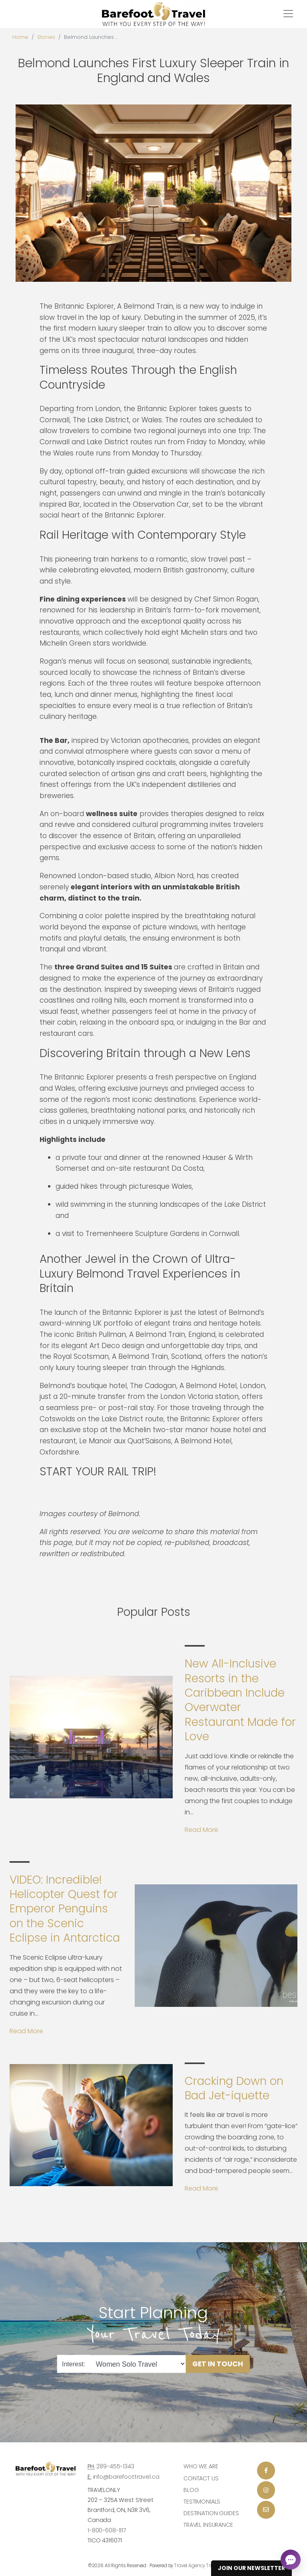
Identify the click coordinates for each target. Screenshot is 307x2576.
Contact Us (201, 2478)
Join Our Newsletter (251, 2568)
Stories (46, 37)
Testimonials (201, 2502)
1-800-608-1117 (107, 2530)
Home (20, 37)
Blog (191, 2490)
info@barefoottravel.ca (126, 2477)
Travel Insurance (208, 2525)
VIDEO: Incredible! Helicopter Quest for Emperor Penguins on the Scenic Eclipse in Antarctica (65, 1909)
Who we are (200, 2466)
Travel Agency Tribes (196, 2565)
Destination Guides (211, 2513)
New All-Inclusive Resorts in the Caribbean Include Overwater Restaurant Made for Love (240, 1700)
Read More (201, 1829)
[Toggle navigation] (288, 13)
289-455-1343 (115, 2466)
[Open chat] (291, 2560)
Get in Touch (217, 2364)
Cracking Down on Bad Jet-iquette (234, 2088)
